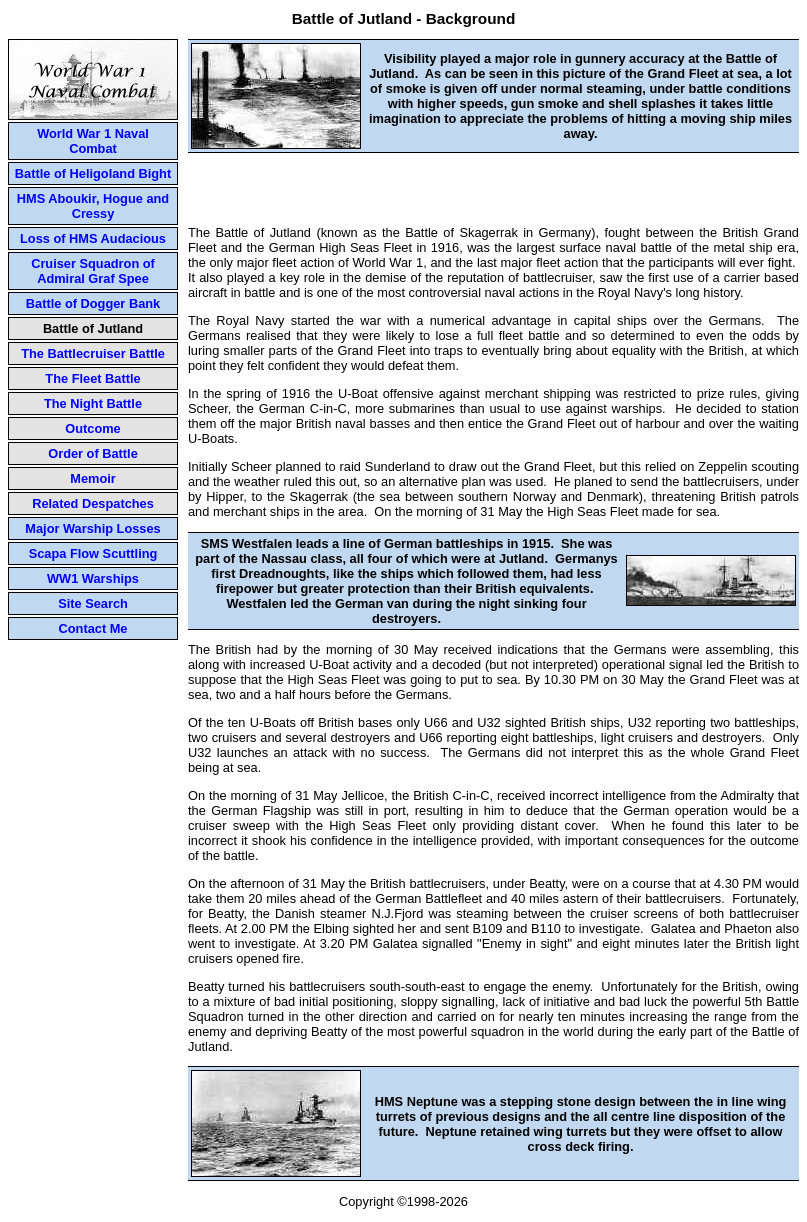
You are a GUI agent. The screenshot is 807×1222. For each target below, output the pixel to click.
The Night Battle (93, 403)
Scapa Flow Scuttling (93, 553)
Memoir (93, 478)
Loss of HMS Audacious (93, 238)
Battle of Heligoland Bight (93, 173)
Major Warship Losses (92, 528)
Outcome (92, 428)
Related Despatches (93, 503)
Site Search (93, 603)
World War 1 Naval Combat (93, 141)
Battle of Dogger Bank (93, 303)
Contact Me (93, 628)
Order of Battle (93, 453)
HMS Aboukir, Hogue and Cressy (93, 206)
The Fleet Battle (92, 378)
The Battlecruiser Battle (93, 353)
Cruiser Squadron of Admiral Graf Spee (93, 271)
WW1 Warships (93, 578)
